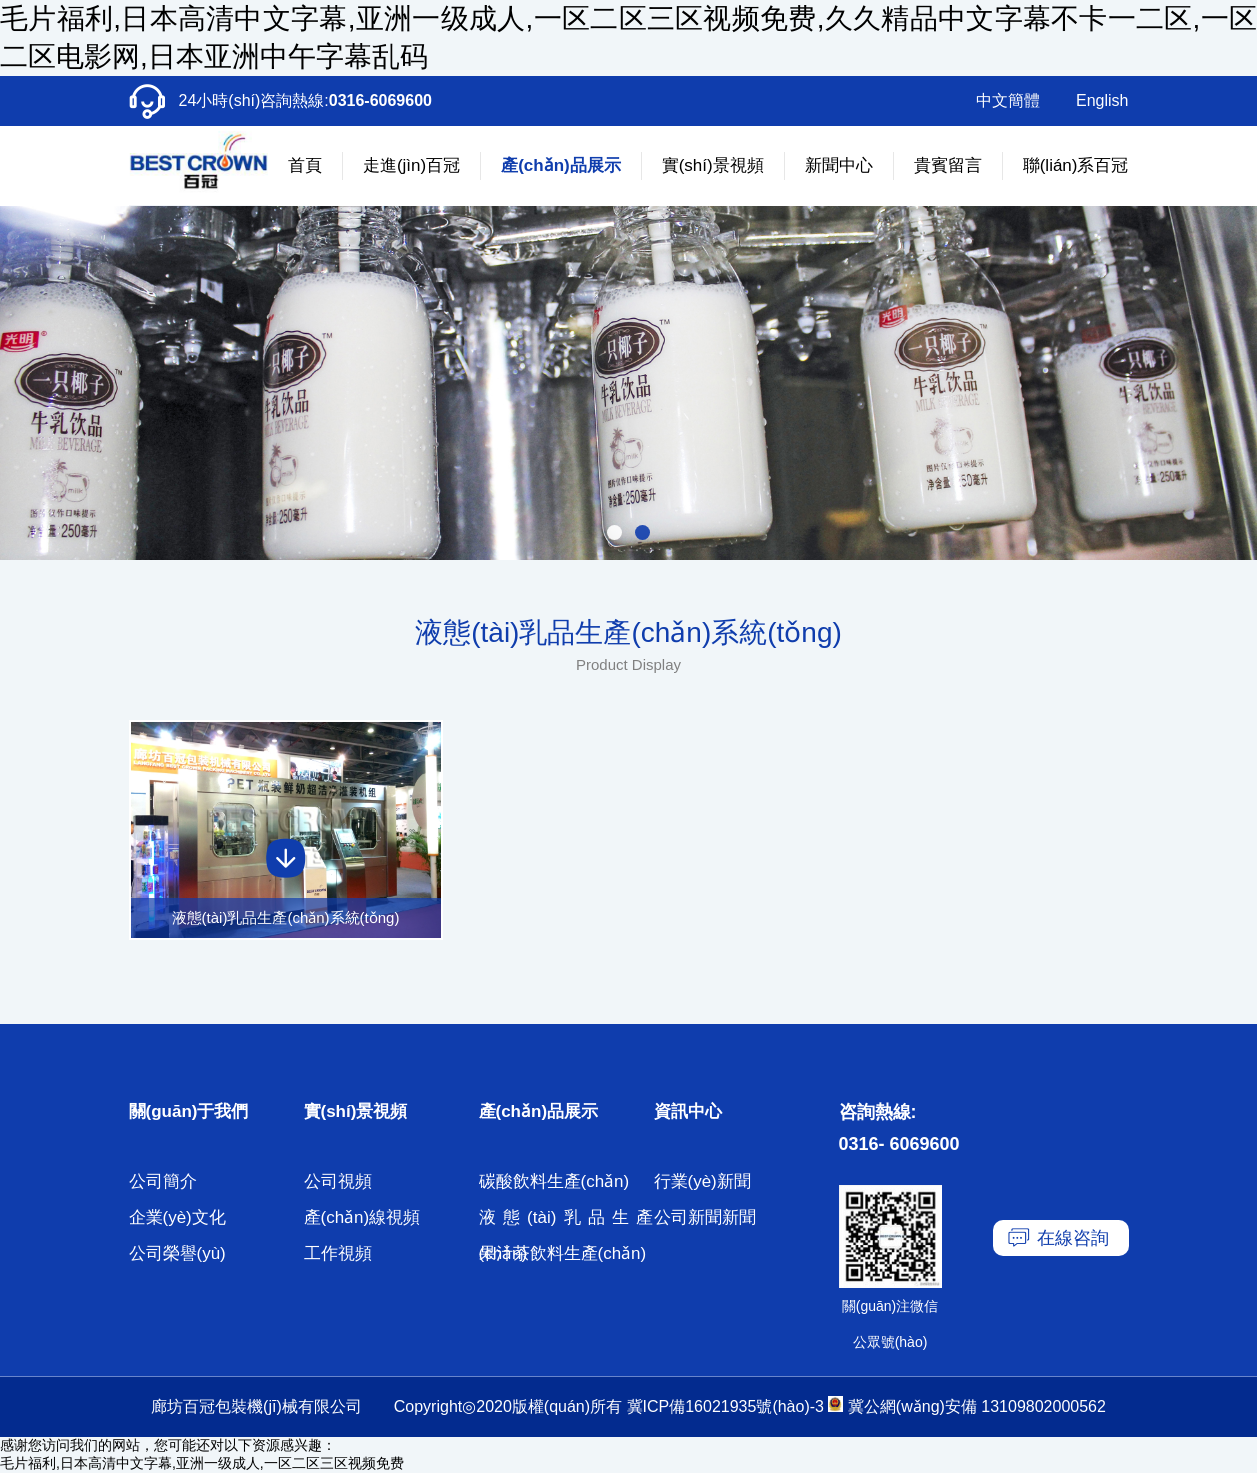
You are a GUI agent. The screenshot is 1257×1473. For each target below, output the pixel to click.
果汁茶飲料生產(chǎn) (563, 1253)
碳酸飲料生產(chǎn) (554, 1181)
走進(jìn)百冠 (411, 165)
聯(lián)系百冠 (1076, 165)
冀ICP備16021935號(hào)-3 (725, 1406)
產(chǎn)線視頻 (362, 1217)
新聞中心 (839, 165)
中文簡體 (1008, 100)
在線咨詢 (1073, 1238)
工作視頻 (338, 1253)
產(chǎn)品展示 (561, 165)
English (1102, 100)
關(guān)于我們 (189, 1111)
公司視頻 (338, 1181)
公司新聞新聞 (705, 1217)
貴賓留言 (948, 165)
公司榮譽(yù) (177, 1253)
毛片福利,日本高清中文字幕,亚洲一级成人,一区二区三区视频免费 (202, 1463)
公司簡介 (163, 1181)
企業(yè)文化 (177, 1217)
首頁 (305, 165)
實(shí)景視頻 (713, 165)
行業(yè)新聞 (702, 1181)
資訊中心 (688, 1111)
